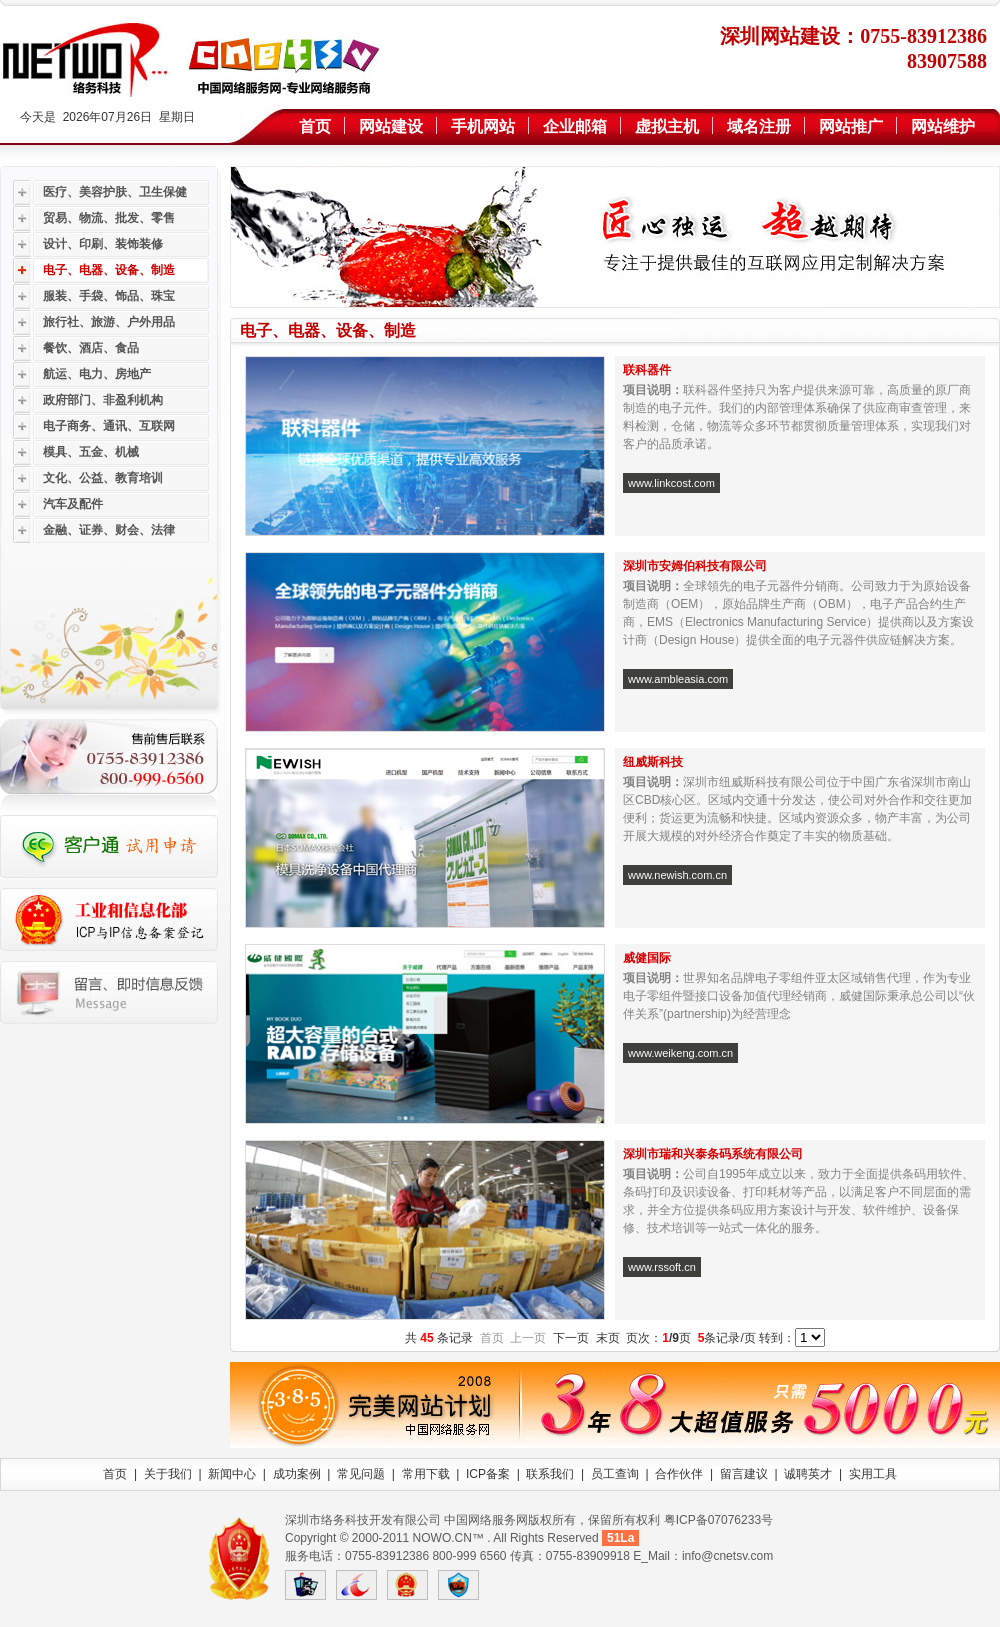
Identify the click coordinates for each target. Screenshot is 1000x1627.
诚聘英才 (808, 1474)
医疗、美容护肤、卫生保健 (115, 192)
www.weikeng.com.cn (680, 1053)
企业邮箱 (575, 126)
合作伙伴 (679, 1474)
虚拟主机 (667, 126)
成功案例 (297, 1474)
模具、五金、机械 (91, 452)
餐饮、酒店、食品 (91, 348)
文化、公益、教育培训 (103, 478)
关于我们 (168, 1474)
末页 (608, 1338)
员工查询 (615, 1474)
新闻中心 (232, 1474)
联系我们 (550, 1474)
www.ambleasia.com (678, 679)
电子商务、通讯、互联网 (109, 426)
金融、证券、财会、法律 (109, 530)
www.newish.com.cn (677, 875)
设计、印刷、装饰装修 (103, 244)
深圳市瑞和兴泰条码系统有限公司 (713, 1154)
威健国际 (647, 958)
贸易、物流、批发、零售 (109, 218)
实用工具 (873, 1474)
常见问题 (361, 1474)
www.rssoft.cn (662, 1267)
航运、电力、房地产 (97, 374)
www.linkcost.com (671, 483)
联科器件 (647, 370)
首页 (315, 126)
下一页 (571, 1338)
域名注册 (759, 126)
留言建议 (744, 1474)
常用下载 (426, 1474)
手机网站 (483, 126)
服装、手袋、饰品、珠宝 (109, 296)
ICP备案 (488, 1474)
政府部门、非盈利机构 (103, 400)
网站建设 (391, 126)
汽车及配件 (73, 504)
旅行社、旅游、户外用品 (109, 322)
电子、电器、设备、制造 (109, 270)
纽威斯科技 (653, 762)
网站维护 (943, 126)
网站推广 (851, 126)
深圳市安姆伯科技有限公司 (696, 566)
